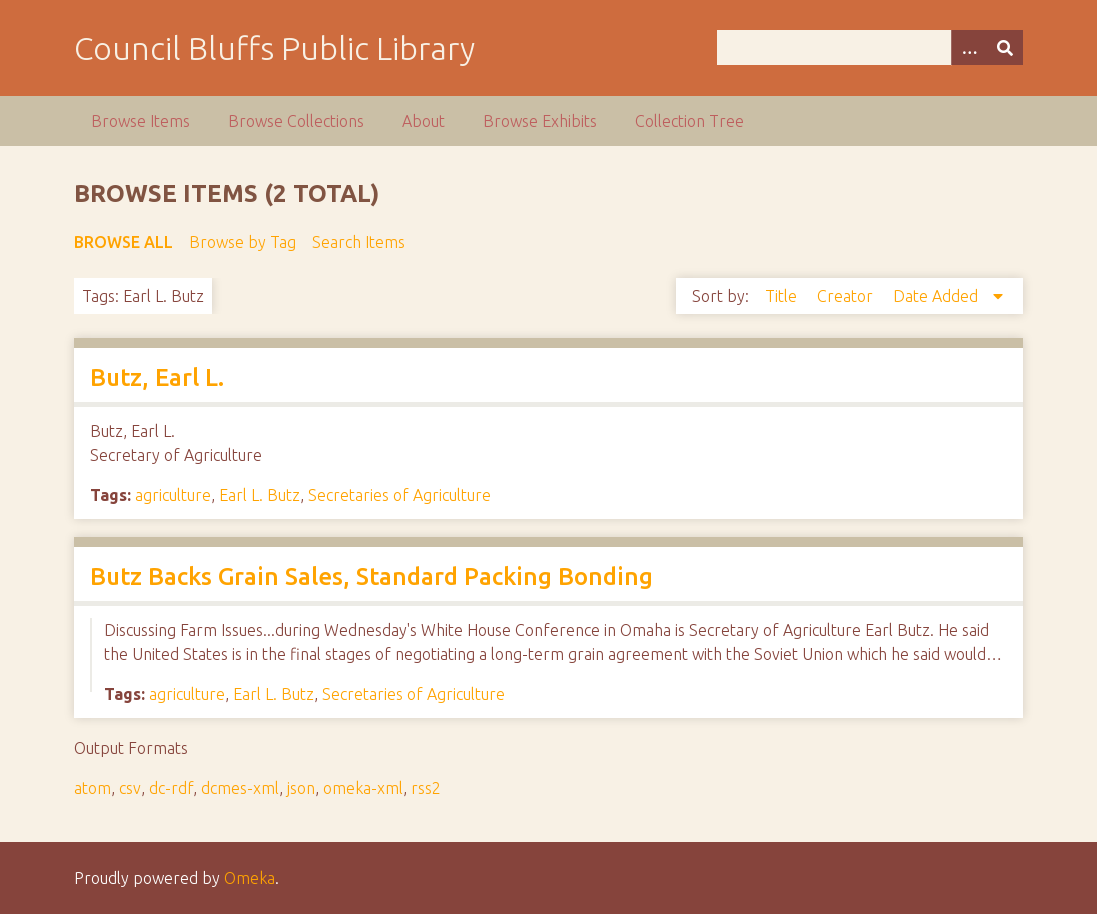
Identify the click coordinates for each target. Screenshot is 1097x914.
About (423, 121)
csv (130, 788)
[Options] (969, 47)
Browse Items (140, 121)
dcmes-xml (240, 788)
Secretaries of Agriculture (399, 495)
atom (92, 788)
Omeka (249, 878)
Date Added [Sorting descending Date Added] (937, 296)
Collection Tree (689, 121)
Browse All (123, 242)
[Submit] (1005, 47)
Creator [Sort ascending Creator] (847, 296)
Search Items (358, 242)
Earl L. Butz (259, 495)
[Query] (869, 47)
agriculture (173, 495)
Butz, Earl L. (157, 377)
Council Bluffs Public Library (274, 48)
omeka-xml (363, 788)
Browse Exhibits (540, 121)
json (301, 788)
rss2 (426, 788)
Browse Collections (296, 121)
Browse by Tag (242, 242)
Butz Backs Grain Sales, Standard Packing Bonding (371, 576)
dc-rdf (171, 788)
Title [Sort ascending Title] (783, 296)
